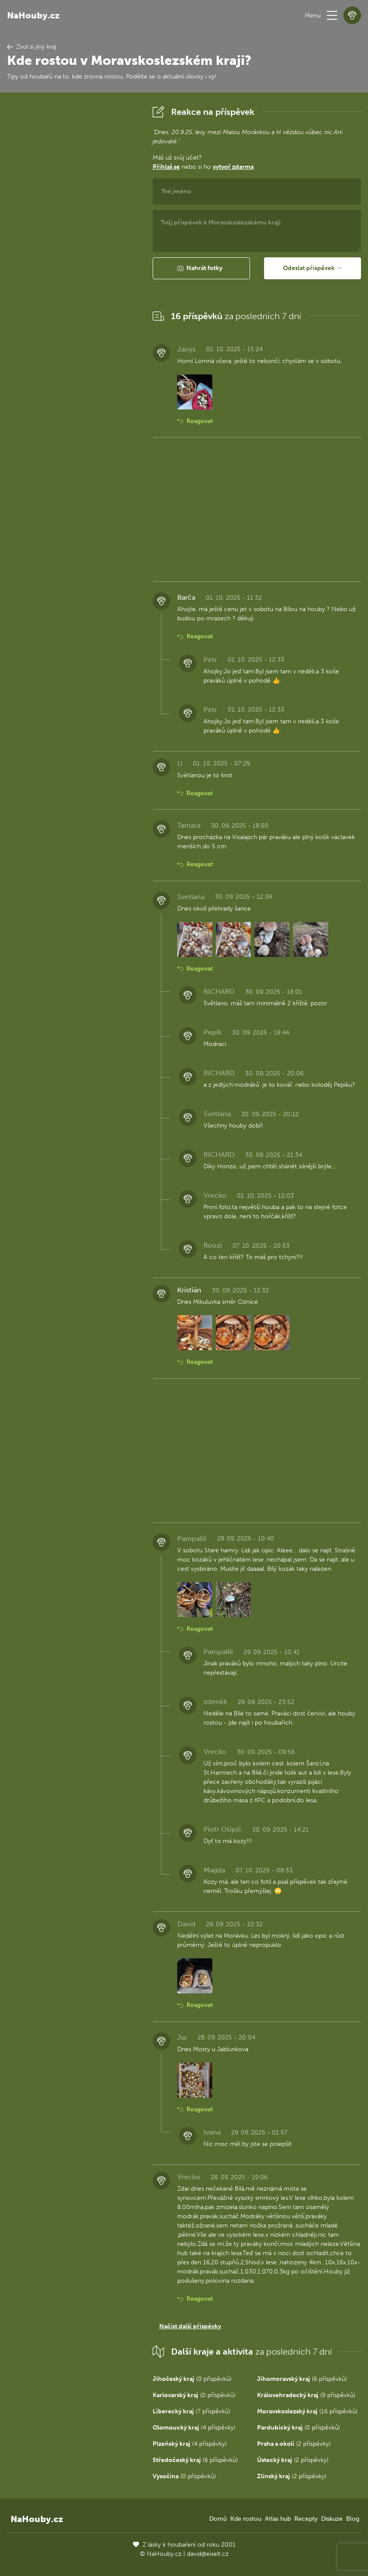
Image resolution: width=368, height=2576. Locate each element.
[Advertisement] (73, 234)
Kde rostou (245, 2519)
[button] (332, 15)
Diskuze (332, 2519)
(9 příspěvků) (306, 2395)
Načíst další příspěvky (190, 2326)
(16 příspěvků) (307, 2411)
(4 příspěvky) (194, 2427)
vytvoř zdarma (233, 167)
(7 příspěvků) (191, 2411)
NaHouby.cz (33, 15)
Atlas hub (278, 2519)
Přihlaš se (166, 167)
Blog (352, 2519)
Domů (218, 2519)
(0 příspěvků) (192, 2379)
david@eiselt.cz (208, 2554)
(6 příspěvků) (302, 2379)
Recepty (306, 2519)
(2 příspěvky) (294, 2444)
